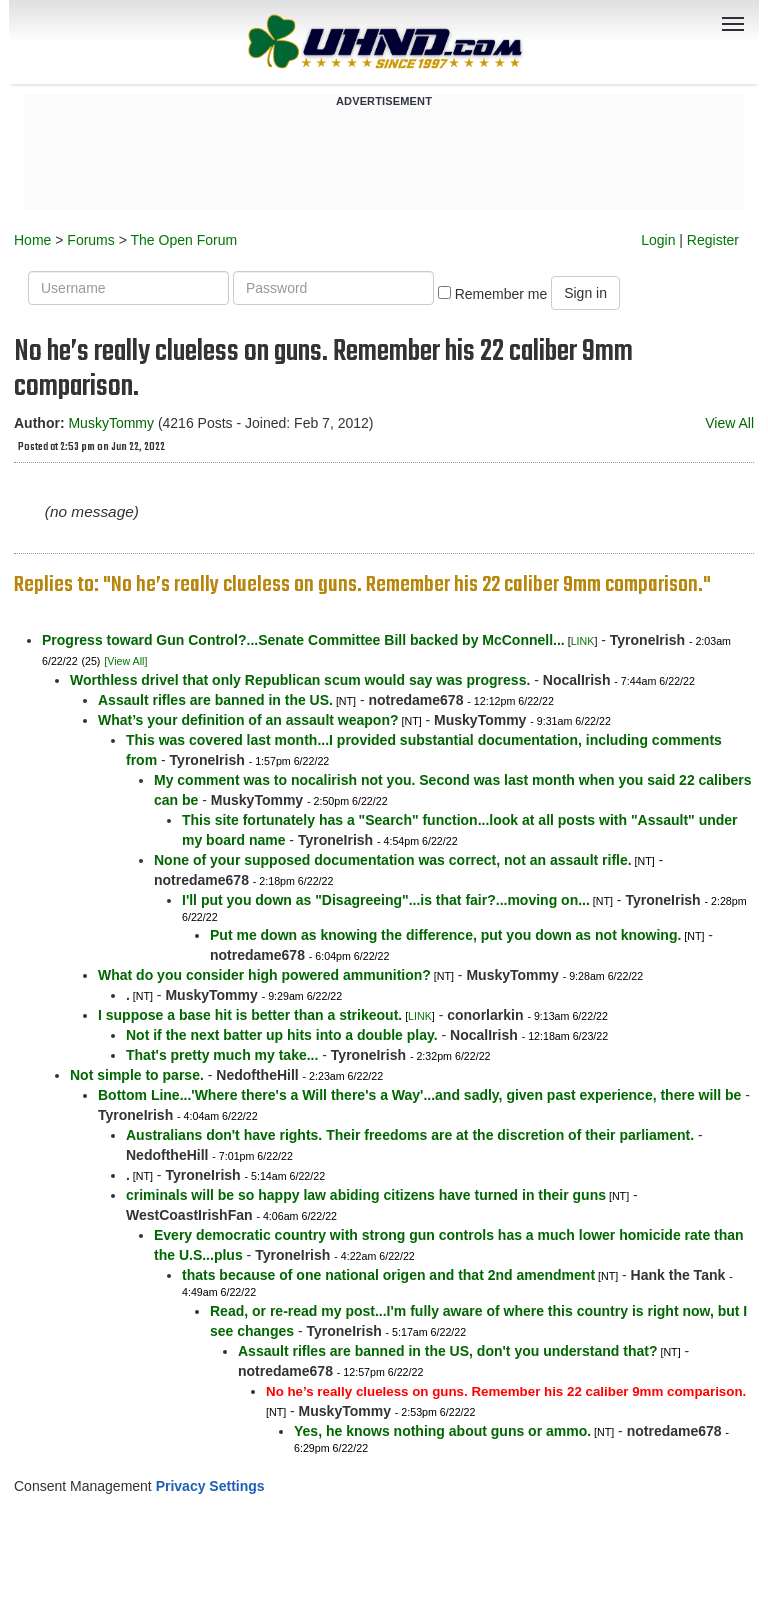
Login (658, 240)
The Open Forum (183, 240)
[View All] (125, 661)
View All (729, 423)
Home (32, 240)
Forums (90, 240)
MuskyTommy (111, 423)
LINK (583, 641)
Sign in (585, 293)
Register (713, 240)
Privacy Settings (210, 1486)
